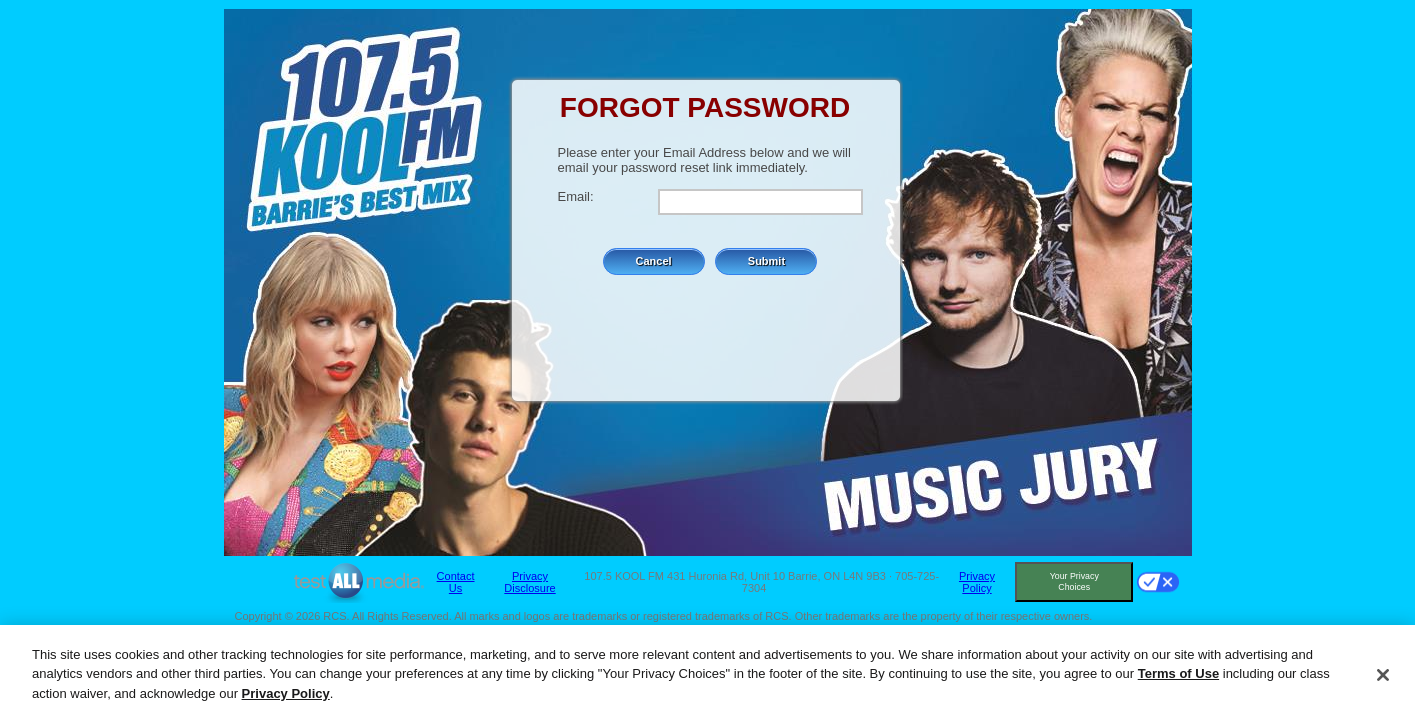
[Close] (1383, 680)
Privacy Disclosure (529, 582)
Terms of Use (1178, 677)
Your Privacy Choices (1074, 581)
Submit (766, 261)
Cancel (654, 261)
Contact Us (456, 582)
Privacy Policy (977, 582)
